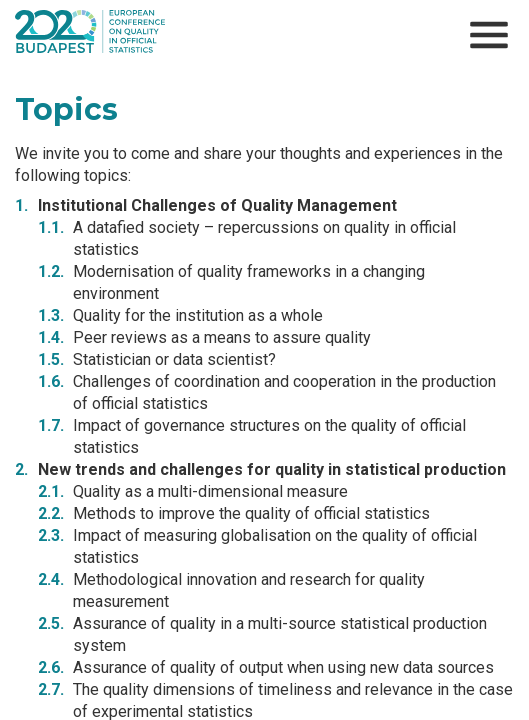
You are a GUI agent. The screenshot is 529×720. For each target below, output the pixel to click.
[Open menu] (489, 35)
